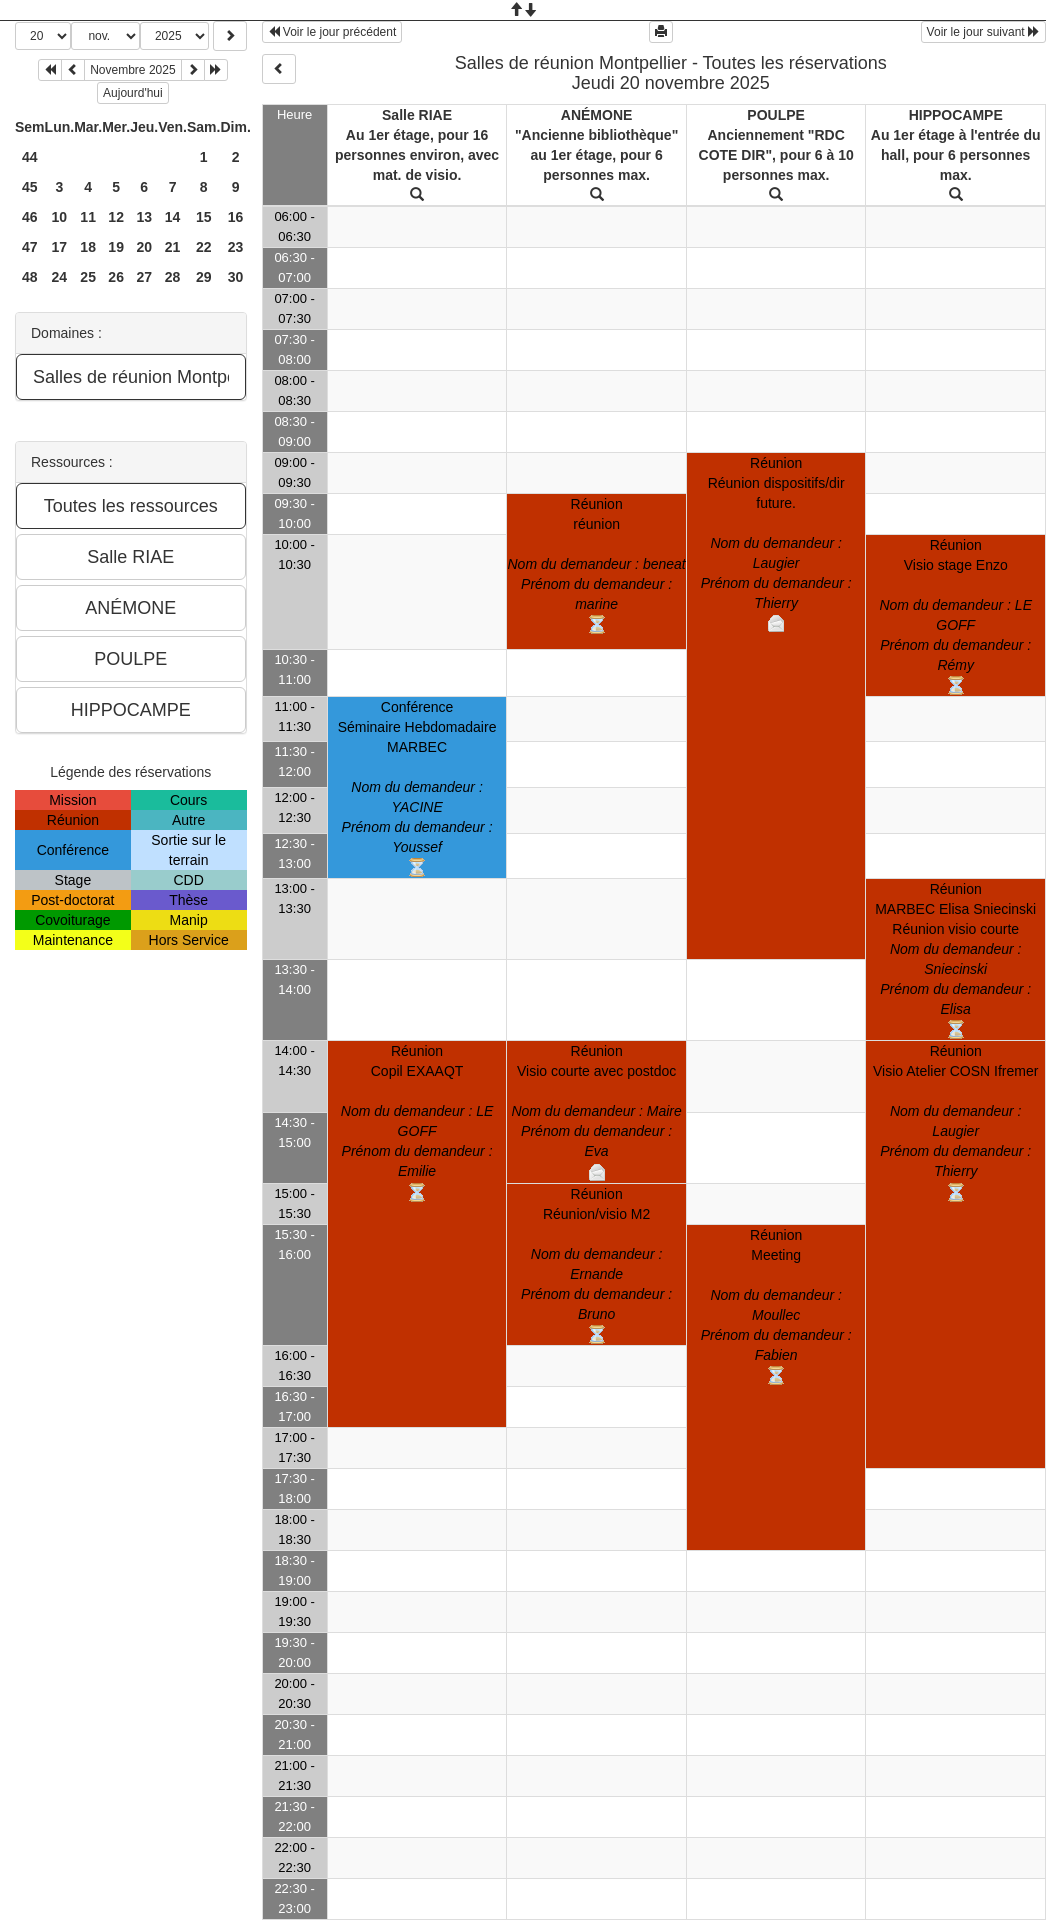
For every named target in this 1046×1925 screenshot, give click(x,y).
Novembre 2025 (132, 70)
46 (30, 217)
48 (30, 277)
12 (116, 217)
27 (144, 277)
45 (30, 187)
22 (204, 247)
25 (88, 277)
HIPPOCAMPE (956, 115)
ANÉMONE (597, 115)
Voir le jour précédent (332, 32)
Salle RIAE (417, 115)
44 (30, 157)
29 (204, 277)
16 (236, 217)
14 (173, 217)
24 (60, 277)
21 (173, 247)
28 (173, 277)
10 (60, 217)
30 (236, 277)
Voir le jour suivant (983, 32)
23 (236, 247)
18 (88, 247)
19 (116, 247)
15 (204, 217)
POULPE (776, 115)
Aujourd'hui (133, 93)
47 (30, 247)
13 (144, 217)
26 (116, 277)
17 (60, 247)
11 (88, 217)
